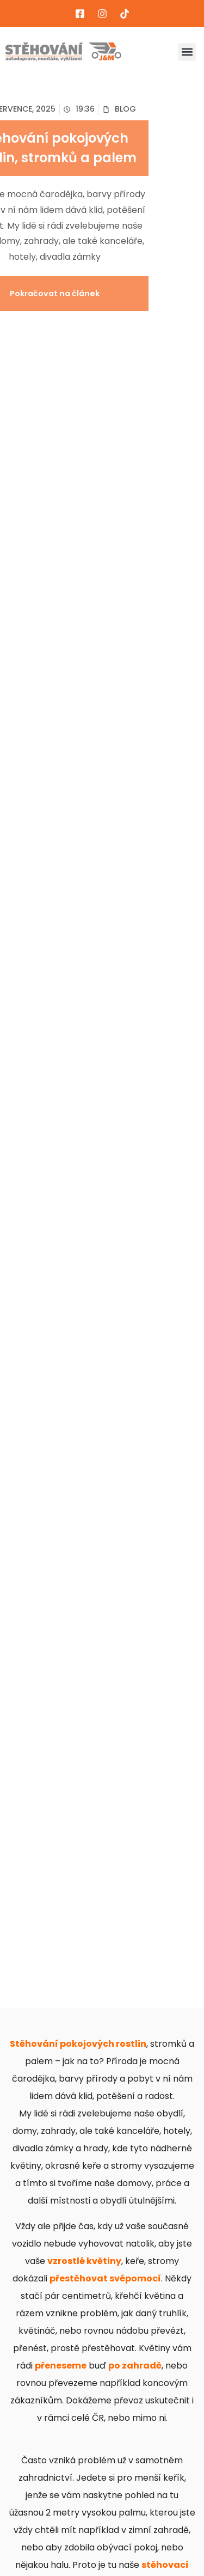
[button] (187, 52)
